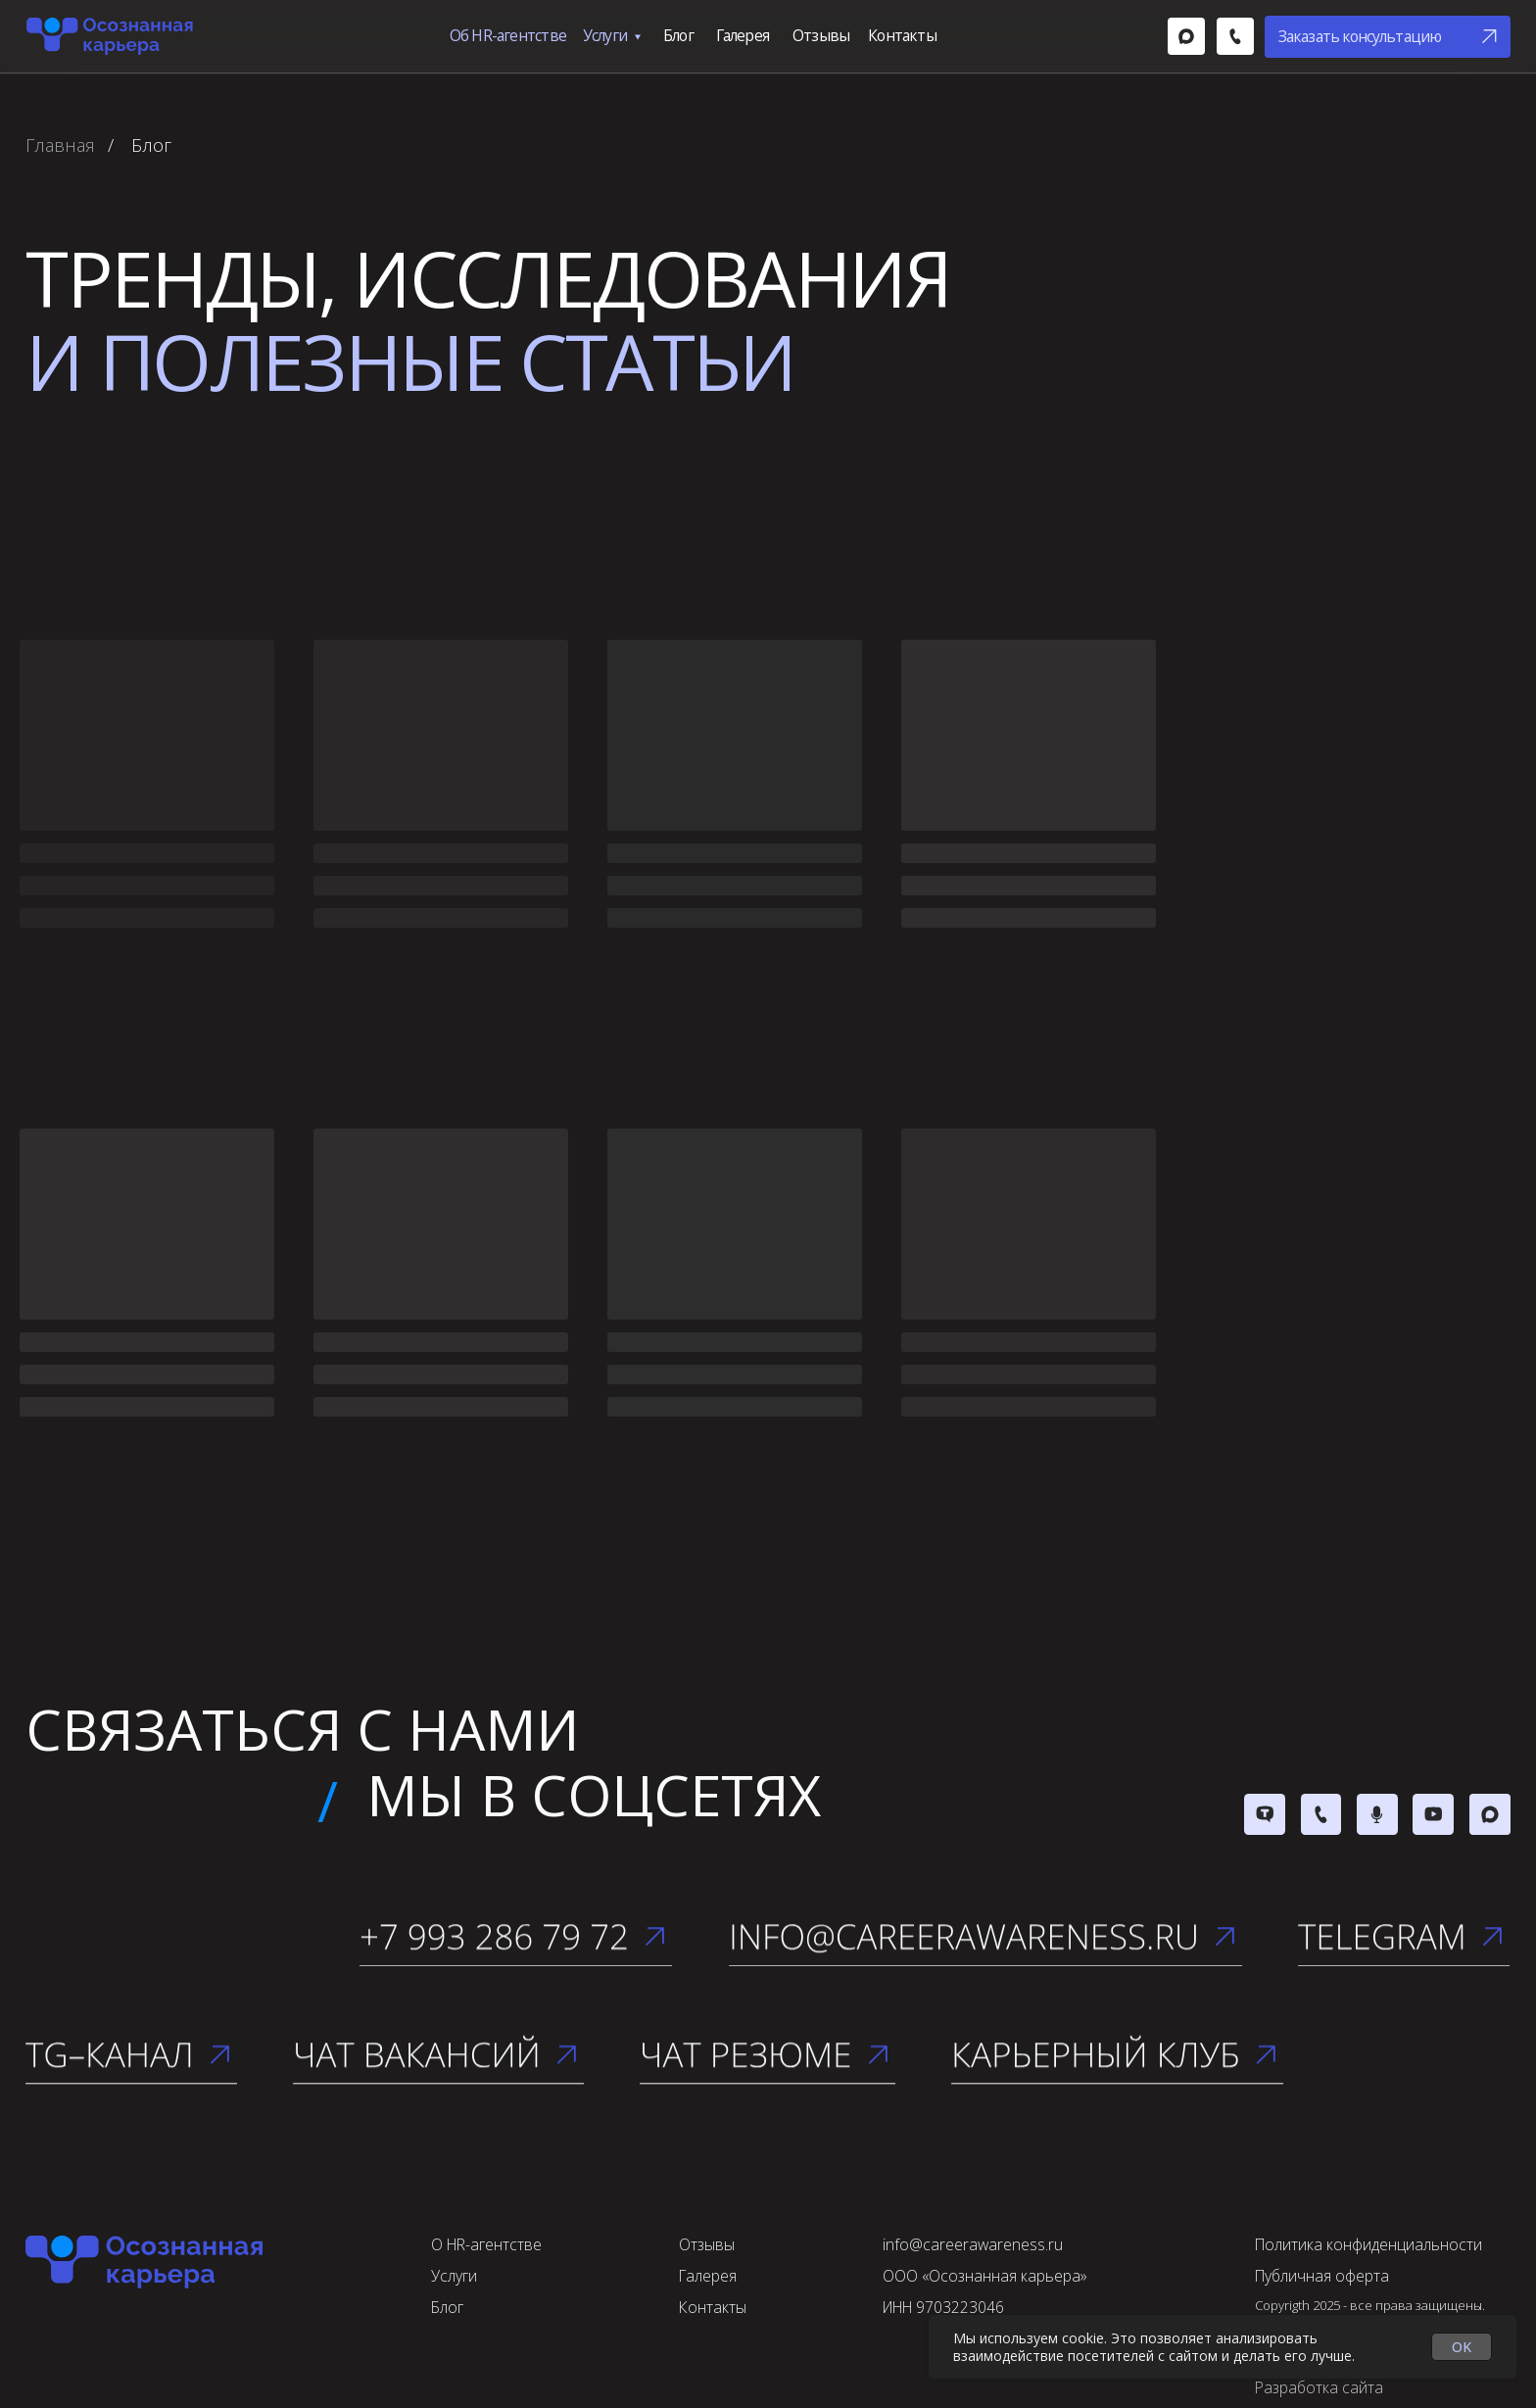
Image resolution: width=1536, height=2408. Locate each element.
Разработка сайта (1319, 2387)
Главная (60, 145)
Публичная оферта (1322, 2276)
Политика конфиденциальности (1368, 2244)
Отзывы (820, 35)
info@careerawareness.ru (973, 2244)
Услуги (605, 35)
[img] (1186, 36)
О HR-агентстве (486, 2244)
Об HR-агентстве (508, 35)
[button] (1388, 37)
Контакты (902, 35)
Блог (678, 35)
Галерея (743, 35)
